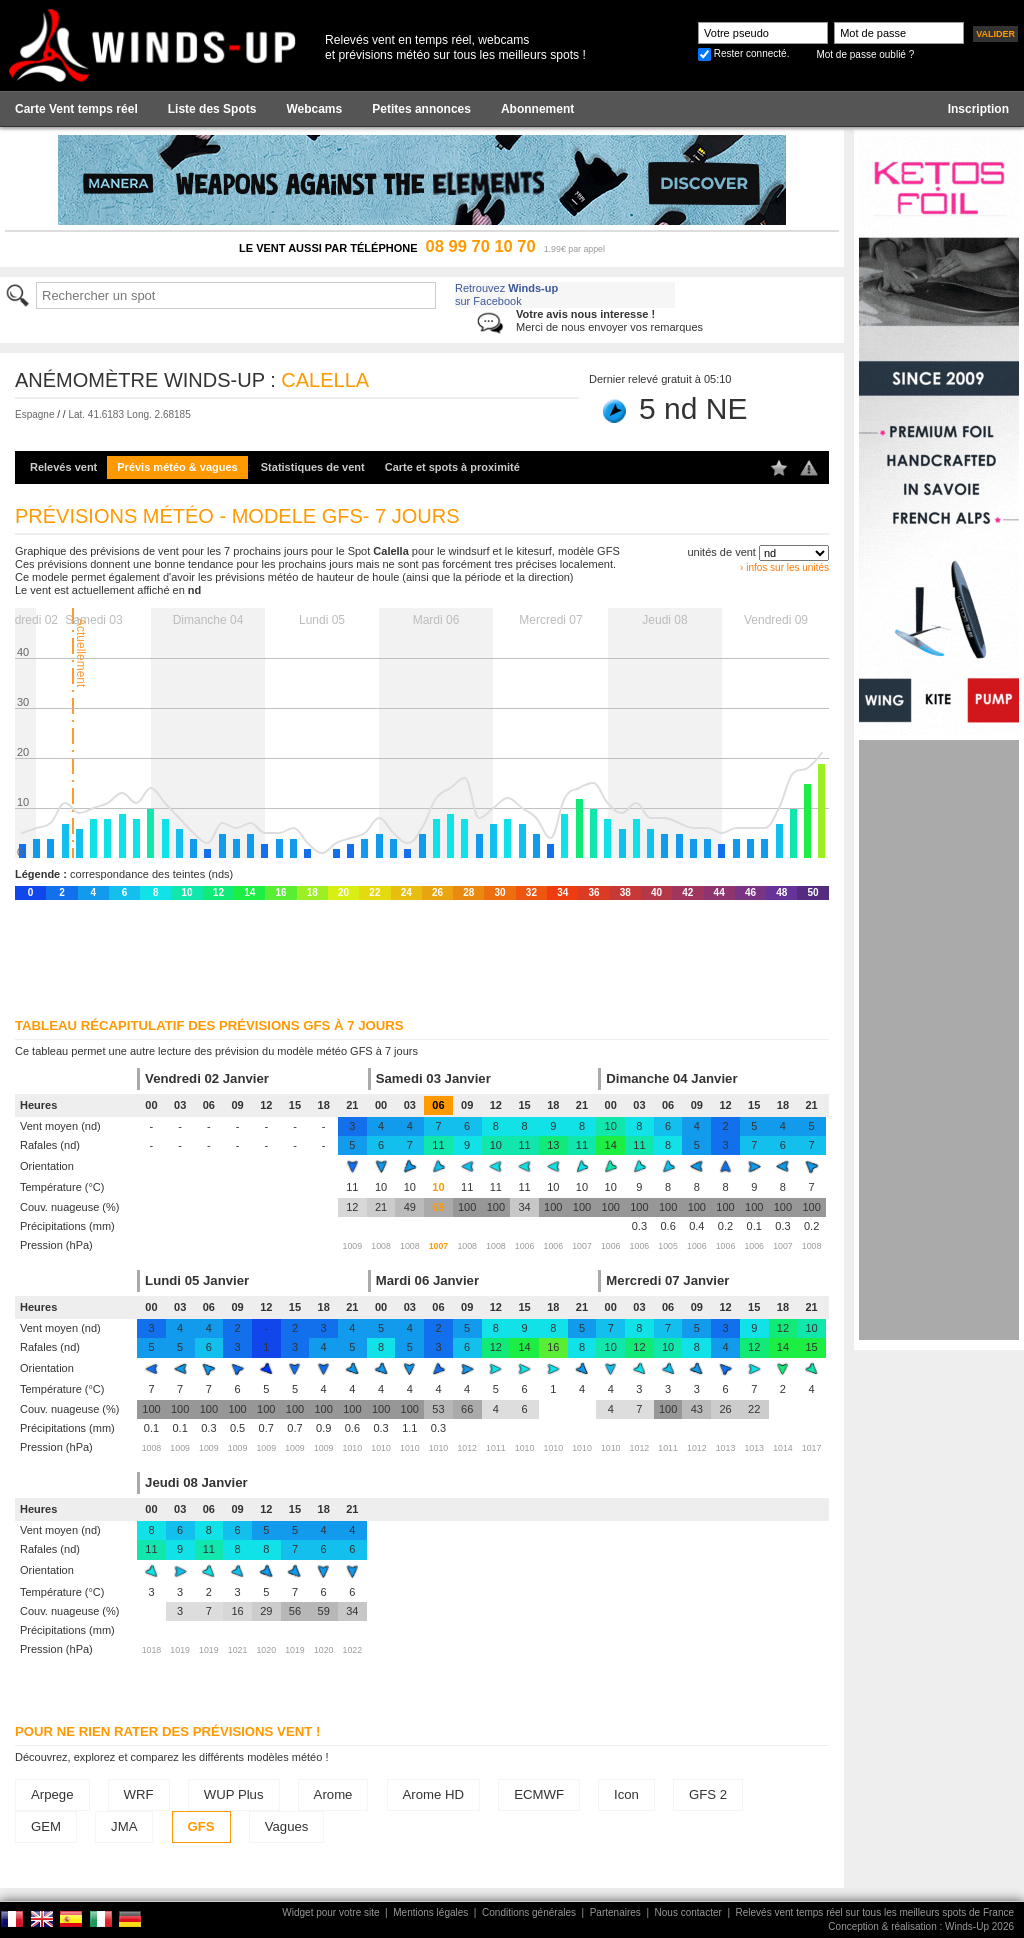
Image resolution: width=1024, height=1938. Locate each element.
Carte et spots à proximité (452, 467)
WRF (139, 1794)
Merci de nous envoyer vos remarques (609, 320)
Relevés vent (63, 467)
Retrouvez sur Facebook (506, 294)
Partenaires (615, 1912)
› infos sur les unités (784, 567)
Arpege (52, 1794)
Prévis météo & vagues (177, 467)
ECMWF (539, 1794)
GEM (46, 1826)
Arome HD (434, 1794)
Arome (333, 1794)
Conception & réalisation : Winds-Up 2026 (921, 1926)
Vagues (287, 1826)
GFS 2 (708, 1794)
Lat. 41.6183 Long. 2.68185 (129, 414)
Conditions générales (529, 1912)
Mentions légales (430, 1912)
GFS (201, 1826)
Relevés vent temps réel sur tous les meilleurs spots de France (875, 1912)
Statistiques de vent (313, 467)
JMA (124, 1826)
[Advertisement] (939, 1040)
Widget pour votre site (330, 1912)
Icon (626, 1794)
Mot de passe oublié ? (865, 54)
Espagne (34, 414)
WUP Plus (234, 1794)
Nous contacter (688, 1912)
